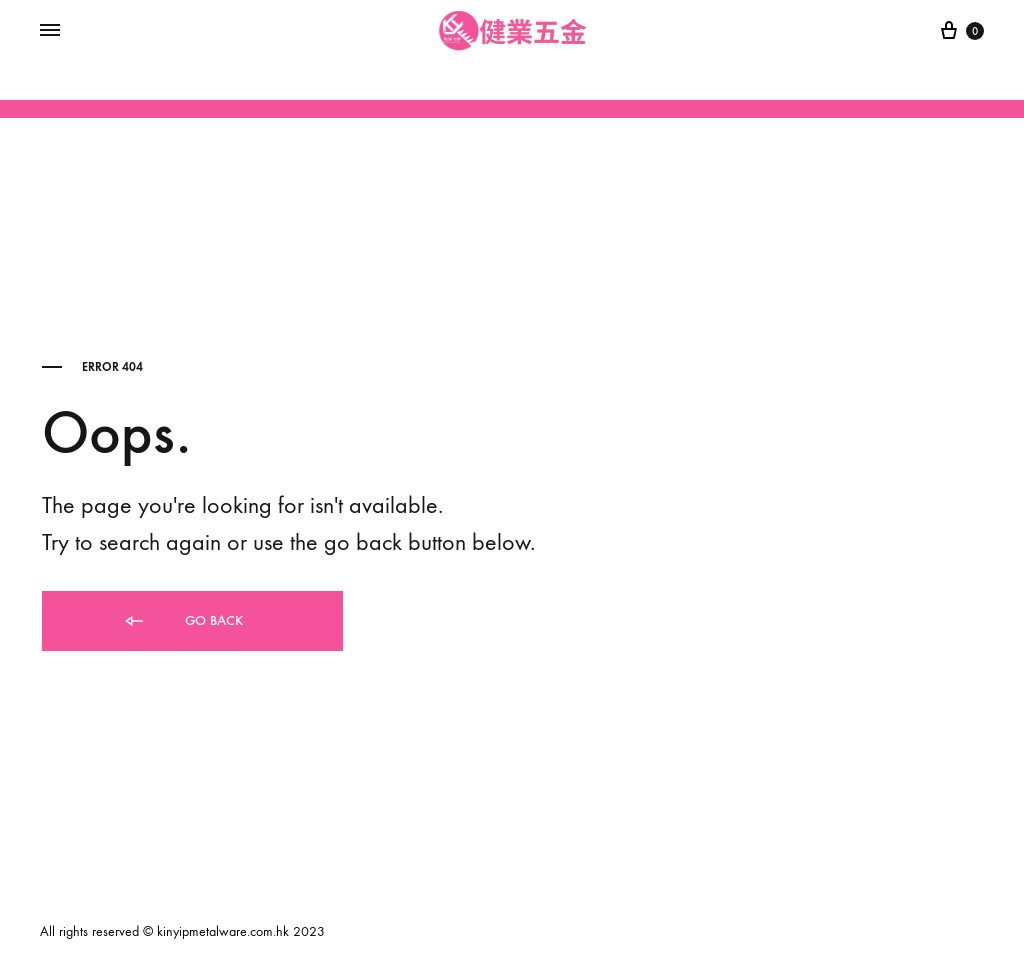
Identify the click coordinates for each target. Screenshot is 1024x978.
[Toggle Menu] (50, 31)
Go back (182, 621)
